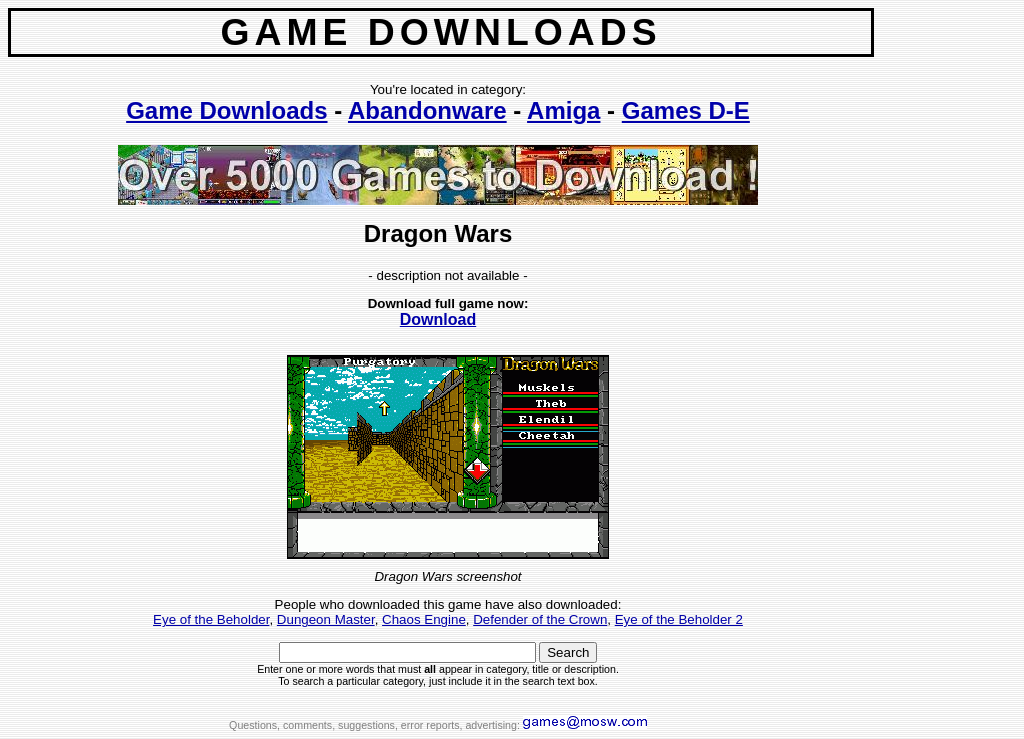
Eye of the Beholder (211, 619)
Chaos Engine (424, 619)
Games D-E (686, 110)
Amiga (563, 110)
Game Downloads (226, 110)
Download (438, 319)
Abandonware (427, 110)
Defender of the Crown (540, 619)
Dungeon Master (326, 619)
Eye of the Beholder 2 (679, 619)
